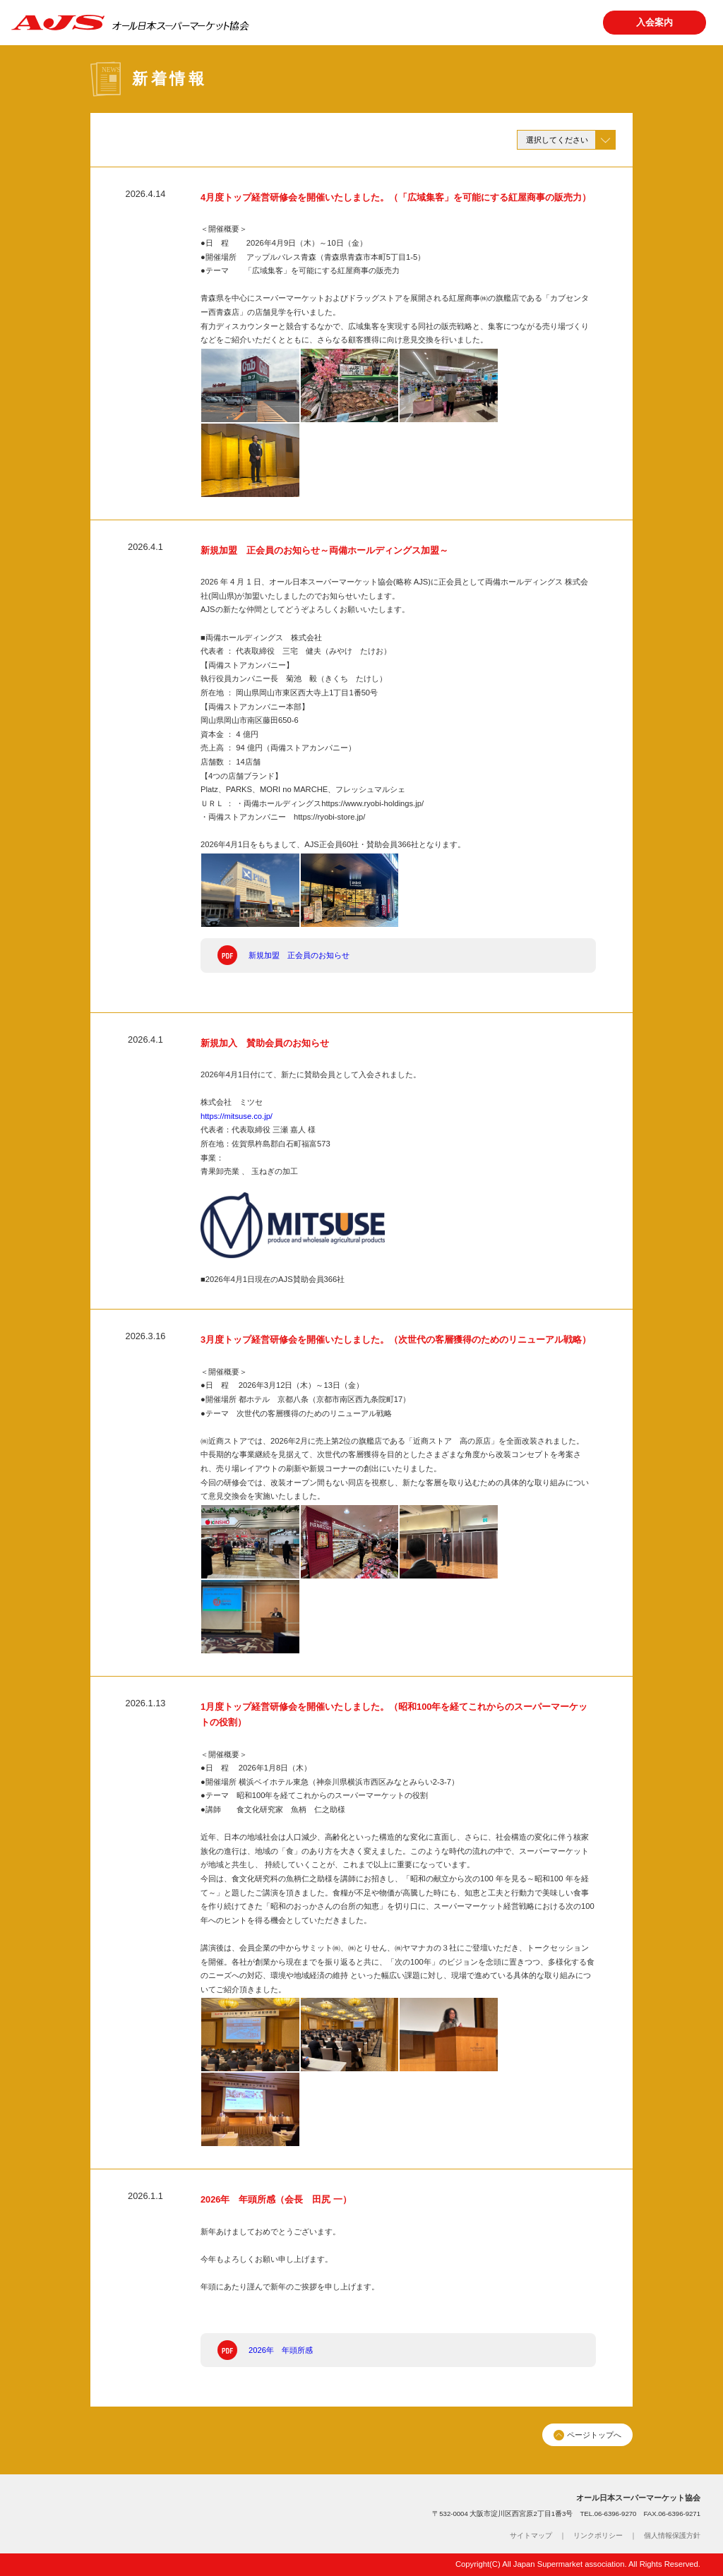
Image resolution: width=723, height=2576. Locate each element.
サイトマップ (531, 2535)
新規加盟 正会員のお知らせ (299, 955)
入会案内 (654, 22)
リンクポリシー (598, 2535)
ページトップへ (587, 2435)
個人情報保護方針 (672, 2535)
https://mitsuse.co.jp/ (237, 1116)
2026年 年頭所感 (281, 2350)
